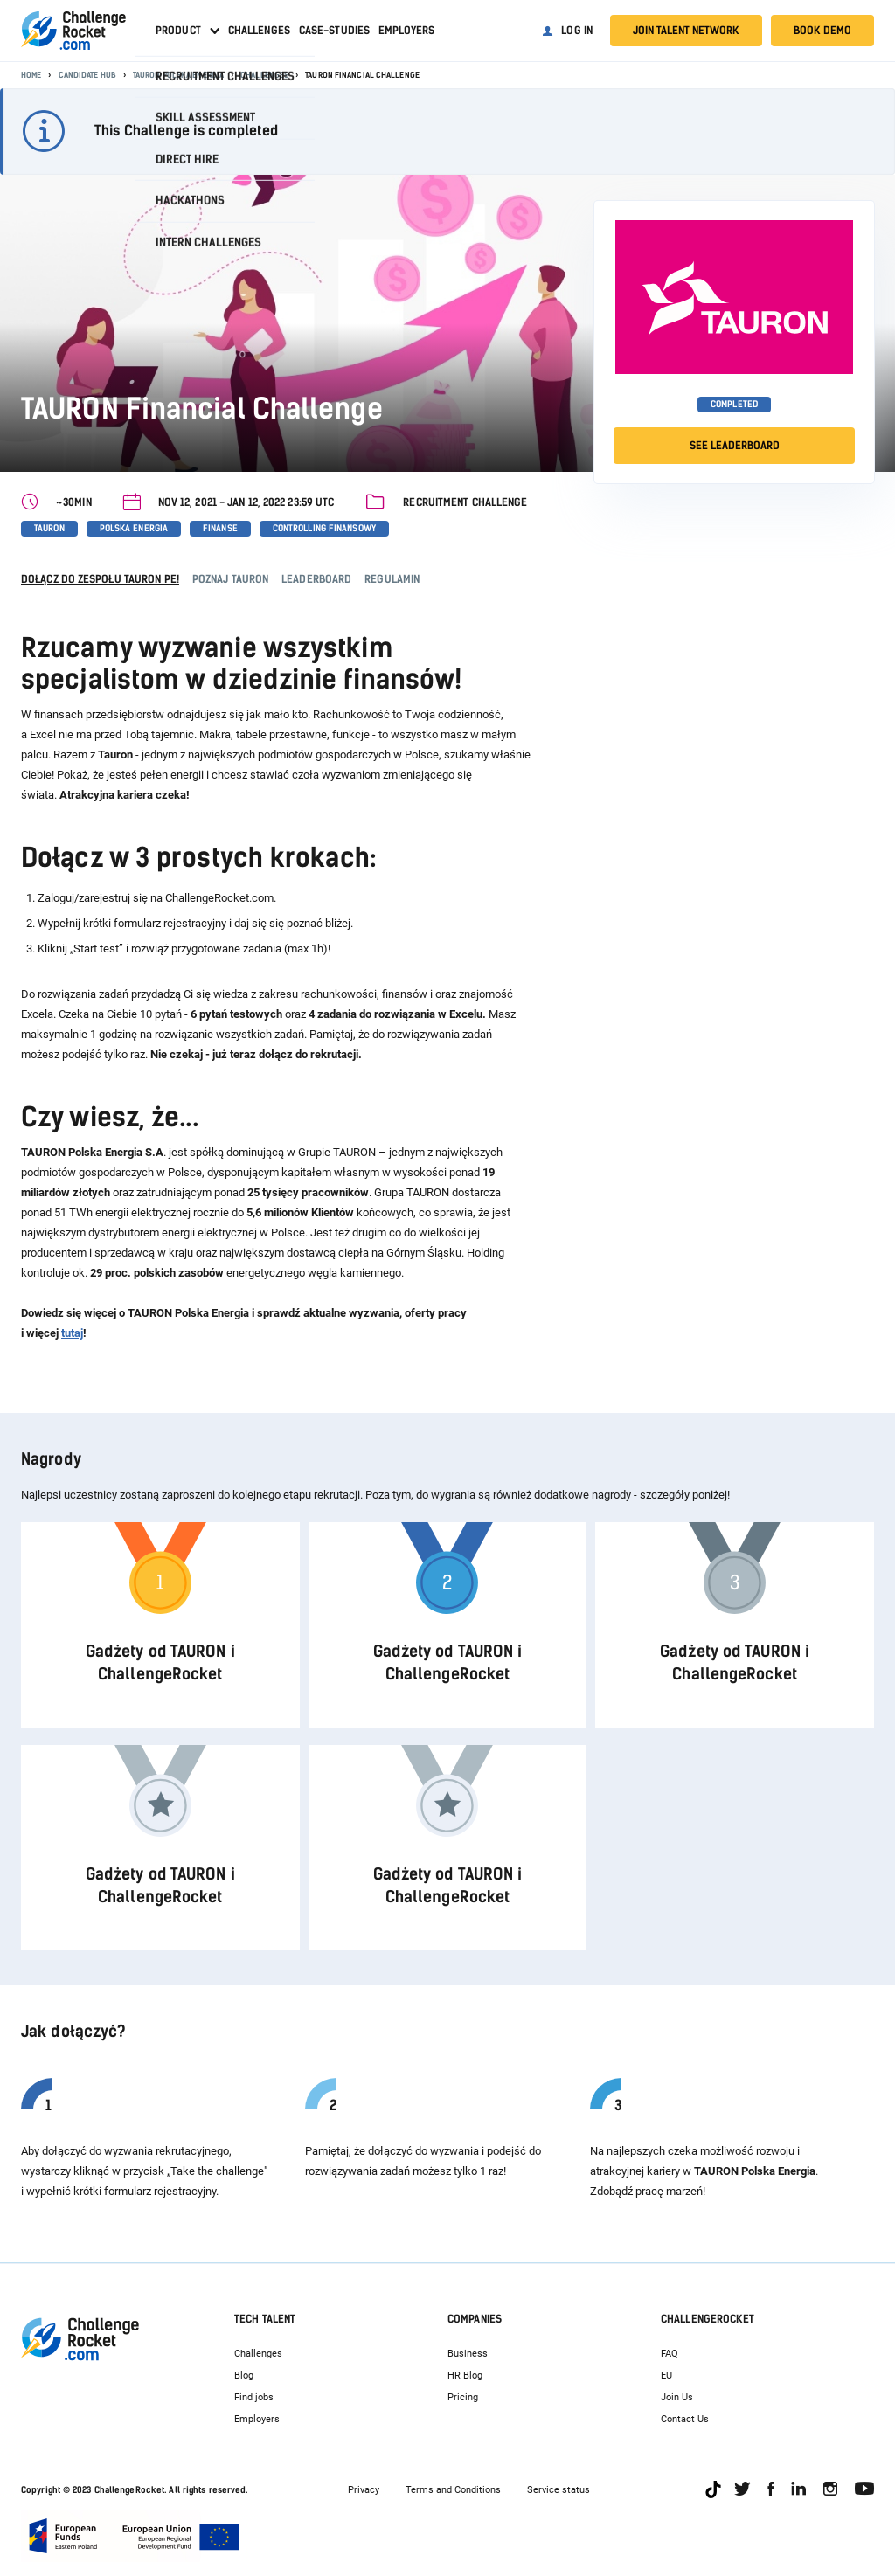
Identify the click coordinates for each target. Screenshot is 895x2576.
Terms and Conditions (453, 2490)
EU (666, 2375)
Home (31, 75)
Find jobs (254, 2397)
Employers (406, 30)
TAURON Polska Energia (178, 75)
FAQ (669, 2353)
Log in (577, 30)
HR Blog (465, 2375)
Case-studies (334, 30)
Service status (558, 2490)
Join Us (677, 2397)
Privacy (363, 2490)
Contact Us (685, 2419)
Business (468, 2353)
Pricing (463, 2397)
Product (178, 30)
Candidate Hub (87, 75)
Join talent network (686, 30)
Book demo (822, 30)
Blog (243, 2375)
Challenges (259, 30)
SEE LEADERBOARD (735, 446)
